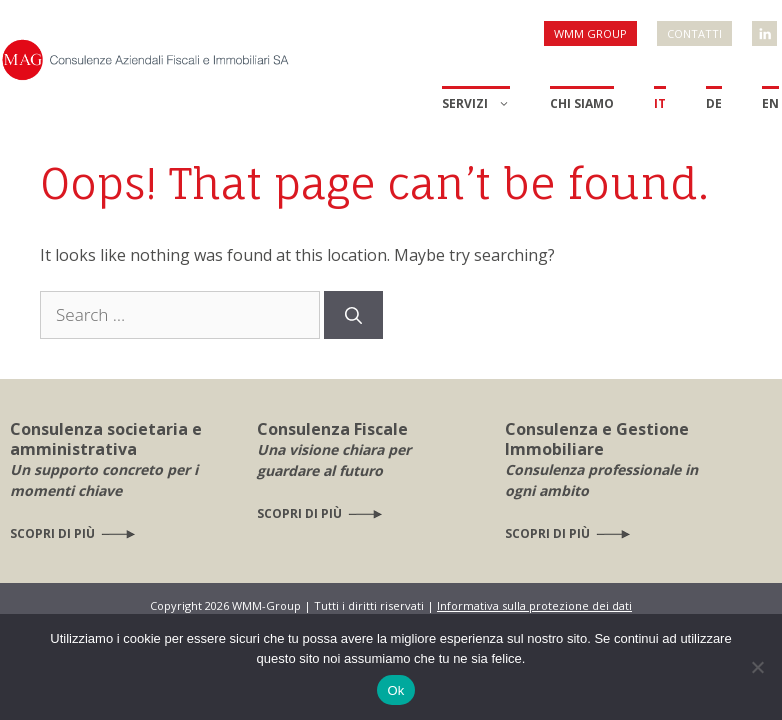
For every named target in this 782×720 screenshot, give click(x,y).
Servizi (476, 104)
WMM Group (590, 33)
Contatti (694, 33)
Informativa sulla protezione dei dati (534, 605)
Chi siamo (582, 103)
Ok (395, 690)
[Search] (353, 315)
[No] (757, 667)
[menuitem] (660, 122)
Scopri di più (52, 533)
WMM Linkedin (766, 25)
